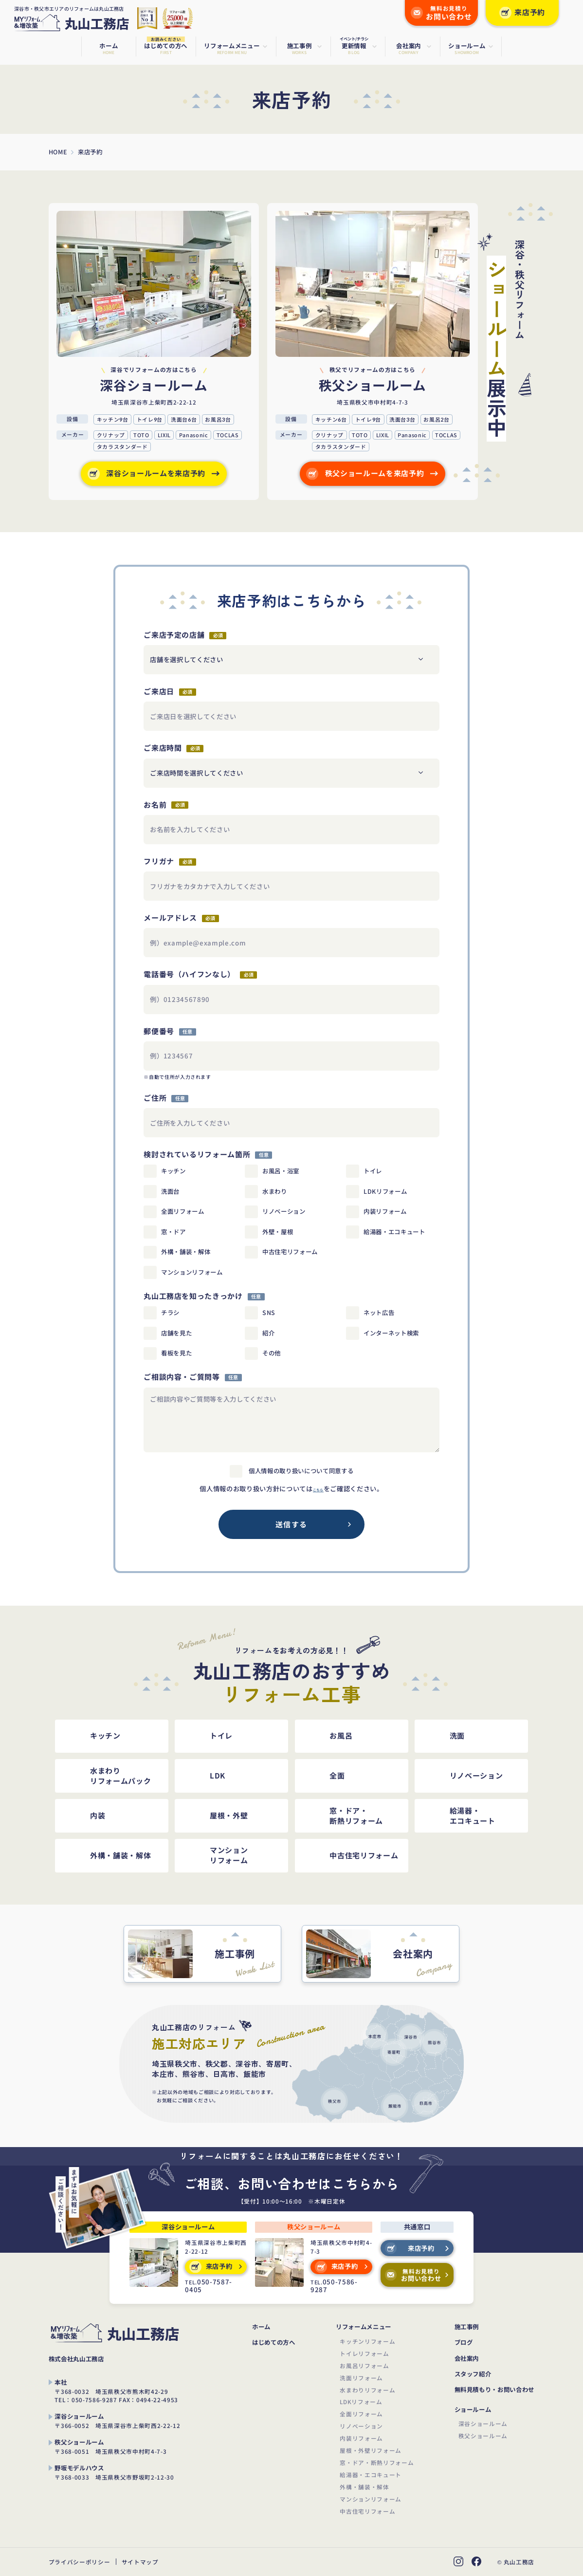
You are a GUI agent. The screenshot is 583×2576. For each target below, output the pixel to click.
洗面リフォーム (361, 2377)
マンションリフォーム (370, 2499)
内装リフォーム (361, 2438)
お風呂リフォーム (364, 2365)
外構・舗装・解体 (364, 2487)
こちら (318, 1488)
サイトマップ (140, 2561)
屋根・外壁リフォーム (370, 2450)
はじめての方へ (273, 2343)
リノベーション (361, 2426)
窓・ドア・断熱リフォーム (377, 2462)
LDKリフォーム (361, 2401)
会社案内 (467, 2359)
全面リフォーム (361, 2413)
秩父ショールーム (483, 2435)
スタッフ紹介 (473, 2374)
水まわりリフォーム (367, 2390)
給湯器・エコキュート (370, 2474)
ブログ (464, 2343)
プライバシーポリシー (79, 2561)
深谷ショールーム (483, 2423)
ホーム (261, 2327)
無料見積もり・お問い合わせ (495, 2390)
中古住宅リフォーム (367, 2511)
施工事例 (467, 2327)
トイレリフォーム (364, 2353)
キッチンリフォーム (367, 2341)
